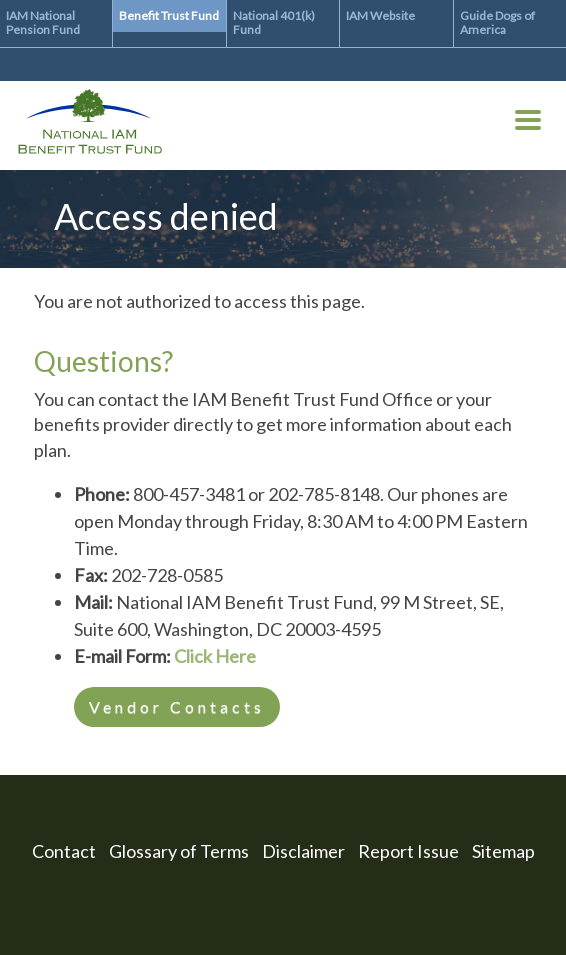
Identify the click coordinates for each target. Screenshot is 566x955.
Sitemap (503, 851)
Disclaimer (303, 851)
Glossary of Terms (179, 851)
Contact (64, 851)
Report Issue (408, 851)
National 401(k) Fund (274, 22)
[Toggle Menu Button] (528, 124)
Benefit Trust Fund (169, 15)
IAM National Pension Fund (43, 22)
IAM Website (380, 15)
